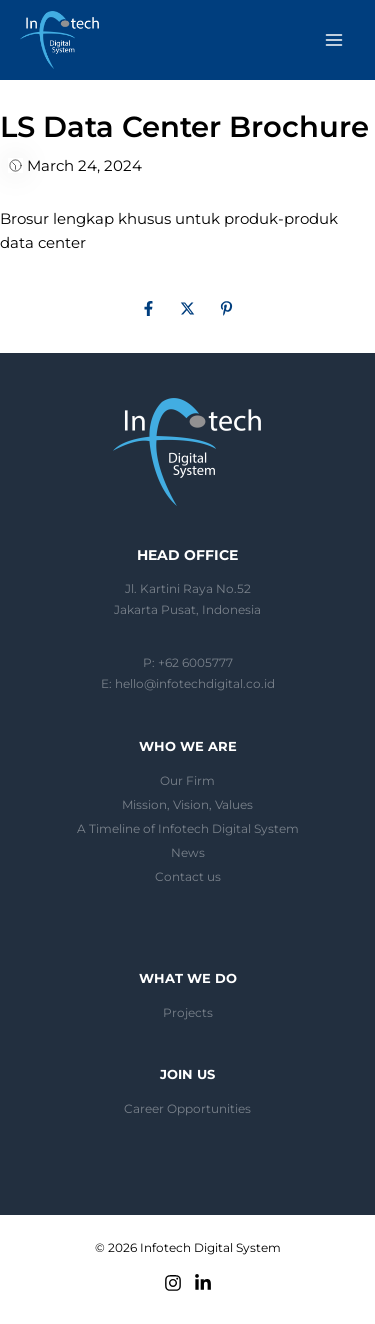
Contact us (188, 877)
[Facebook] (148, 310)
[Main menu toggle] (334, 40)
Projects (188, 1013)
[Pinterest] (226, 310)
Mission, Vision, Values (187, 805)
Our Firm (187, 781)
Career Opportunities (187, 1109)
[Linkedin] (203, 1283)
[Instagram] (173, 1283)
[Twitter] (187, 310)
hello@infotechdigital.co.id (195, 684)
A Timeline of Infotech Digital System (188, 829)
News (188, 853)
